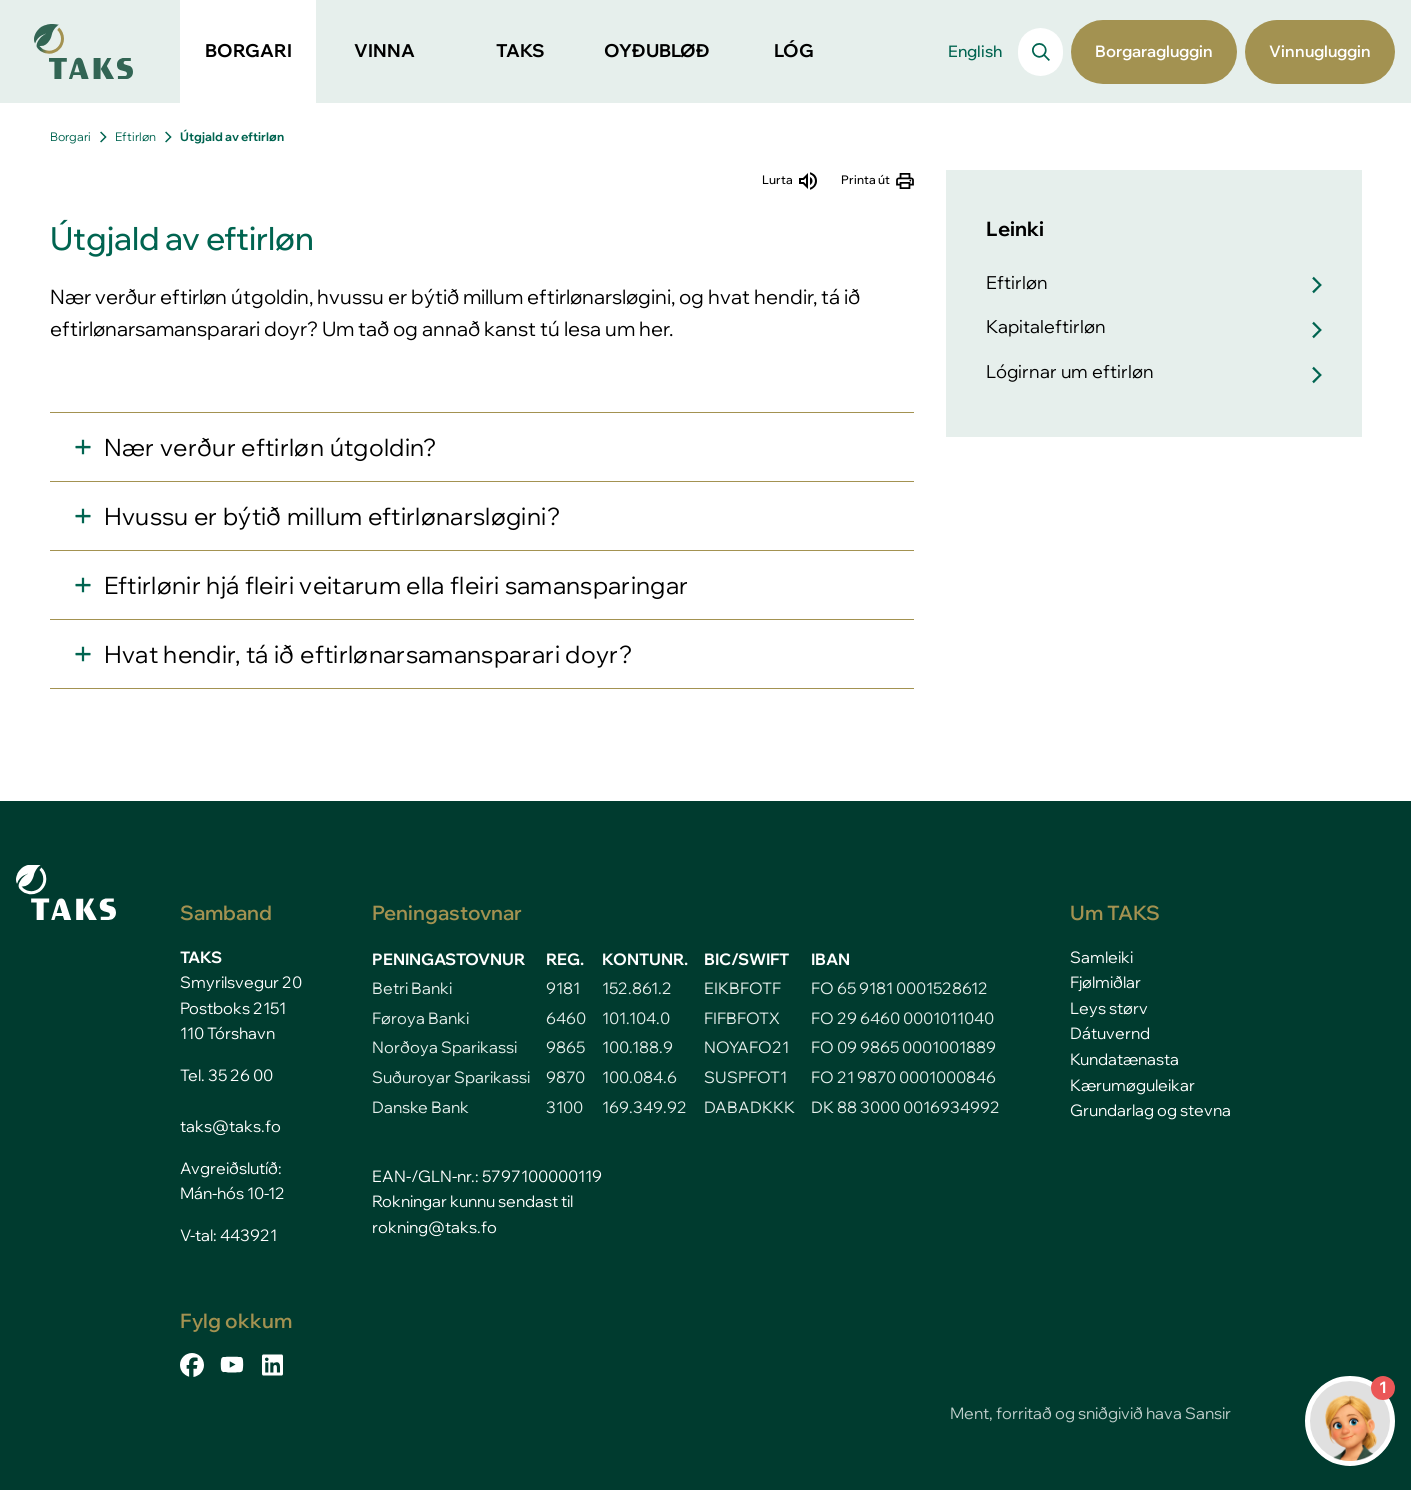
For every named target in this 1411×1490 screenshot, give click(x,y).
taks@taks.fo (230, 1126)
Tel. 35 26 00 (226, 1075)
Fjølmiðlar (1105, 982)
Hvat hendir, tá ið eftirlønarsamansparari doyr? (368, 654)
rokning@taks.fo (434, 1227)
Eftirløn (135, 136)
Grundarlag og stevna (1150, 1110)
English (975, 51)
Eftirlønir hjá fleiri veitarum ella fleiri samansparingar (396, 585)
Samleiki (1101, 957)
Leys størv (1109, 1008)
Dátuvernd (1110, 1033)
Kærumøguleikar (1132, 1085)
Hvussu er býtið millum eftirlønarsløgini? (332, 516)
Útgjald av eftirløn (232, 136)
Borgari (70, 136)
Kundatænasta (1124, 1059)
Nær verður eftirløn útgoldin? (270, 447)
